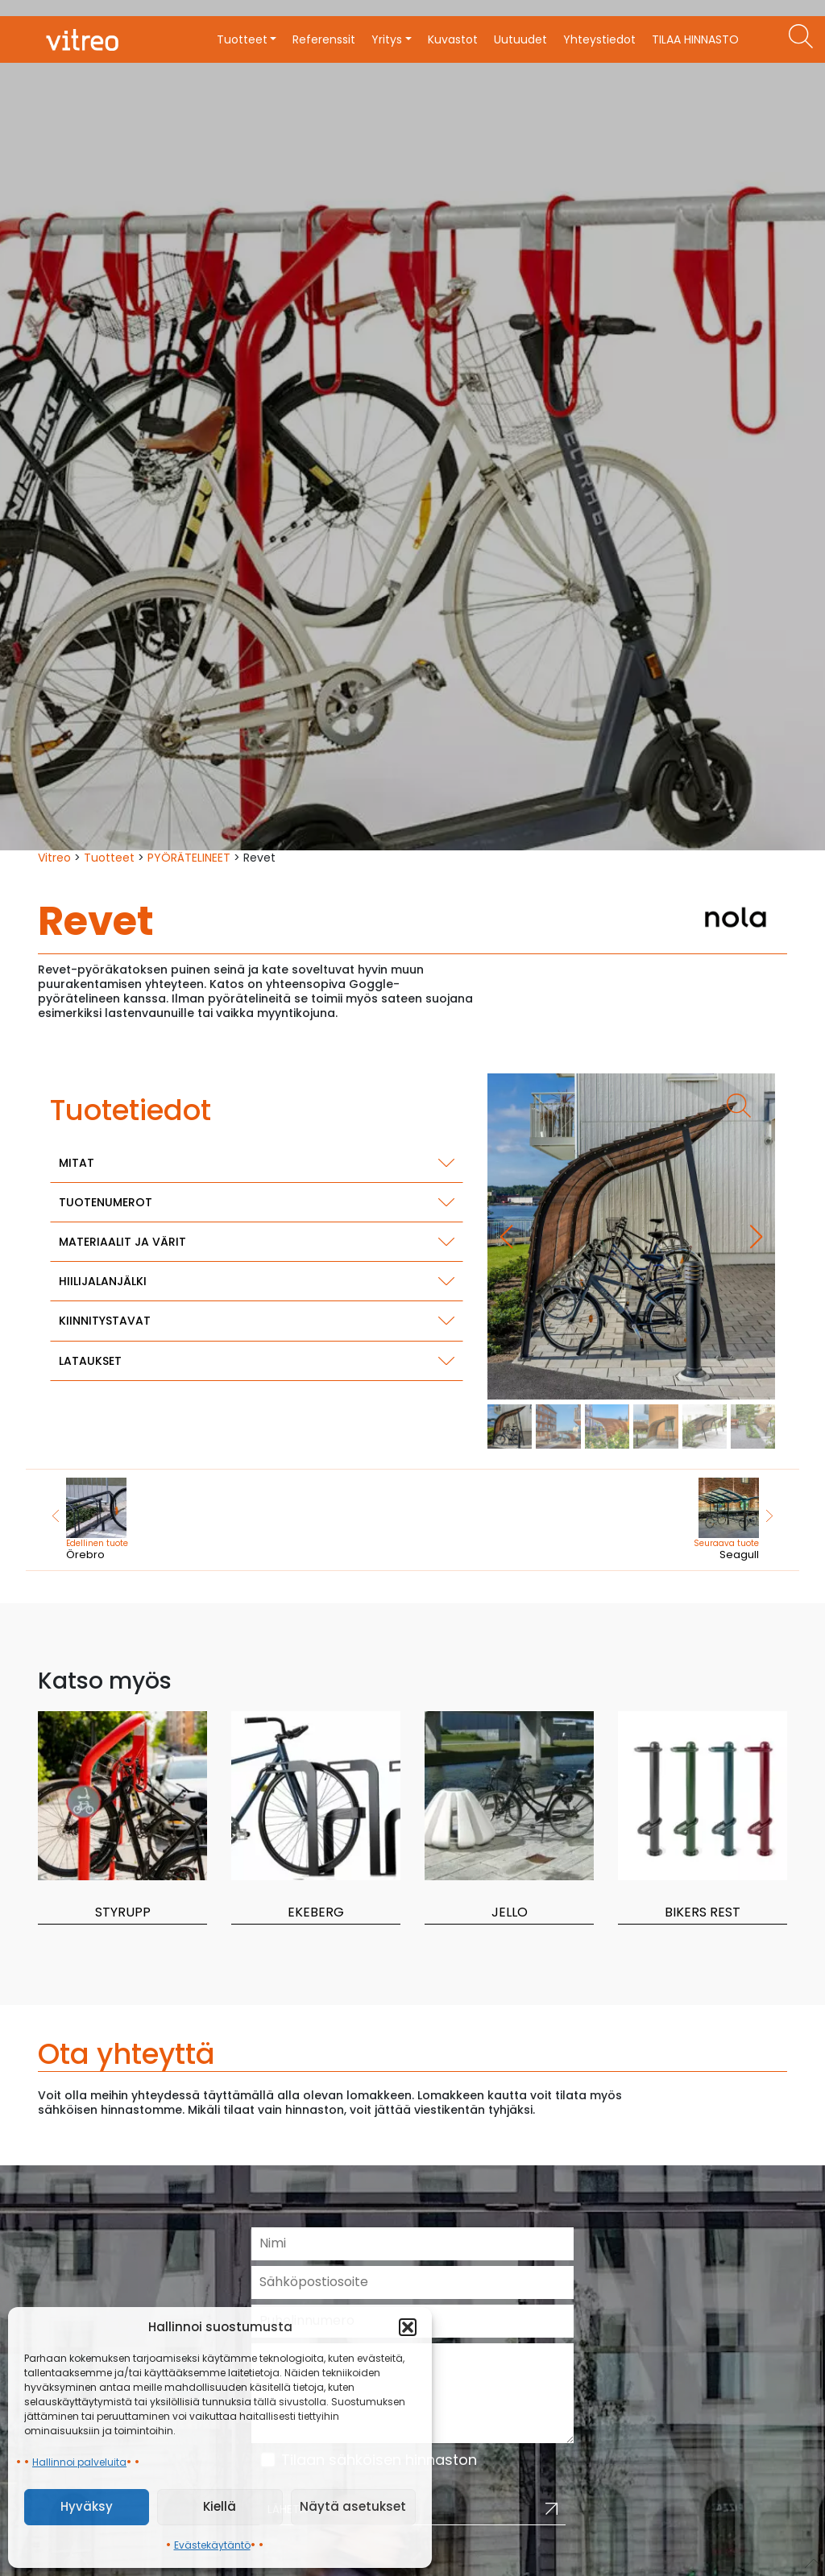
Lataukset (90, 1361)
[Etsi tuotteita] (801, 36)
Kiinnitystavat (105, 1321)
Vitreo (54, 858)
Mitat (76, 1163)
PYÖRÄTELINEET (188, 858)
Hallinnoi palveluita (79, 2462)
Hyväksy (86, 2506)
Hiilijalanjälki (103, 1281)
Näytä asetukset (353, 2506)
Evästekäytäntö (212, 2545)
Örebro (142, 1520)
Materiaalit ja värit (122, 1242)
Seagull (684, 1520)
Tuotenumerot (105, 1202)
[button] (408, 2327)
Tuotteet (109, 858)
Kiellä (219, 2506)
